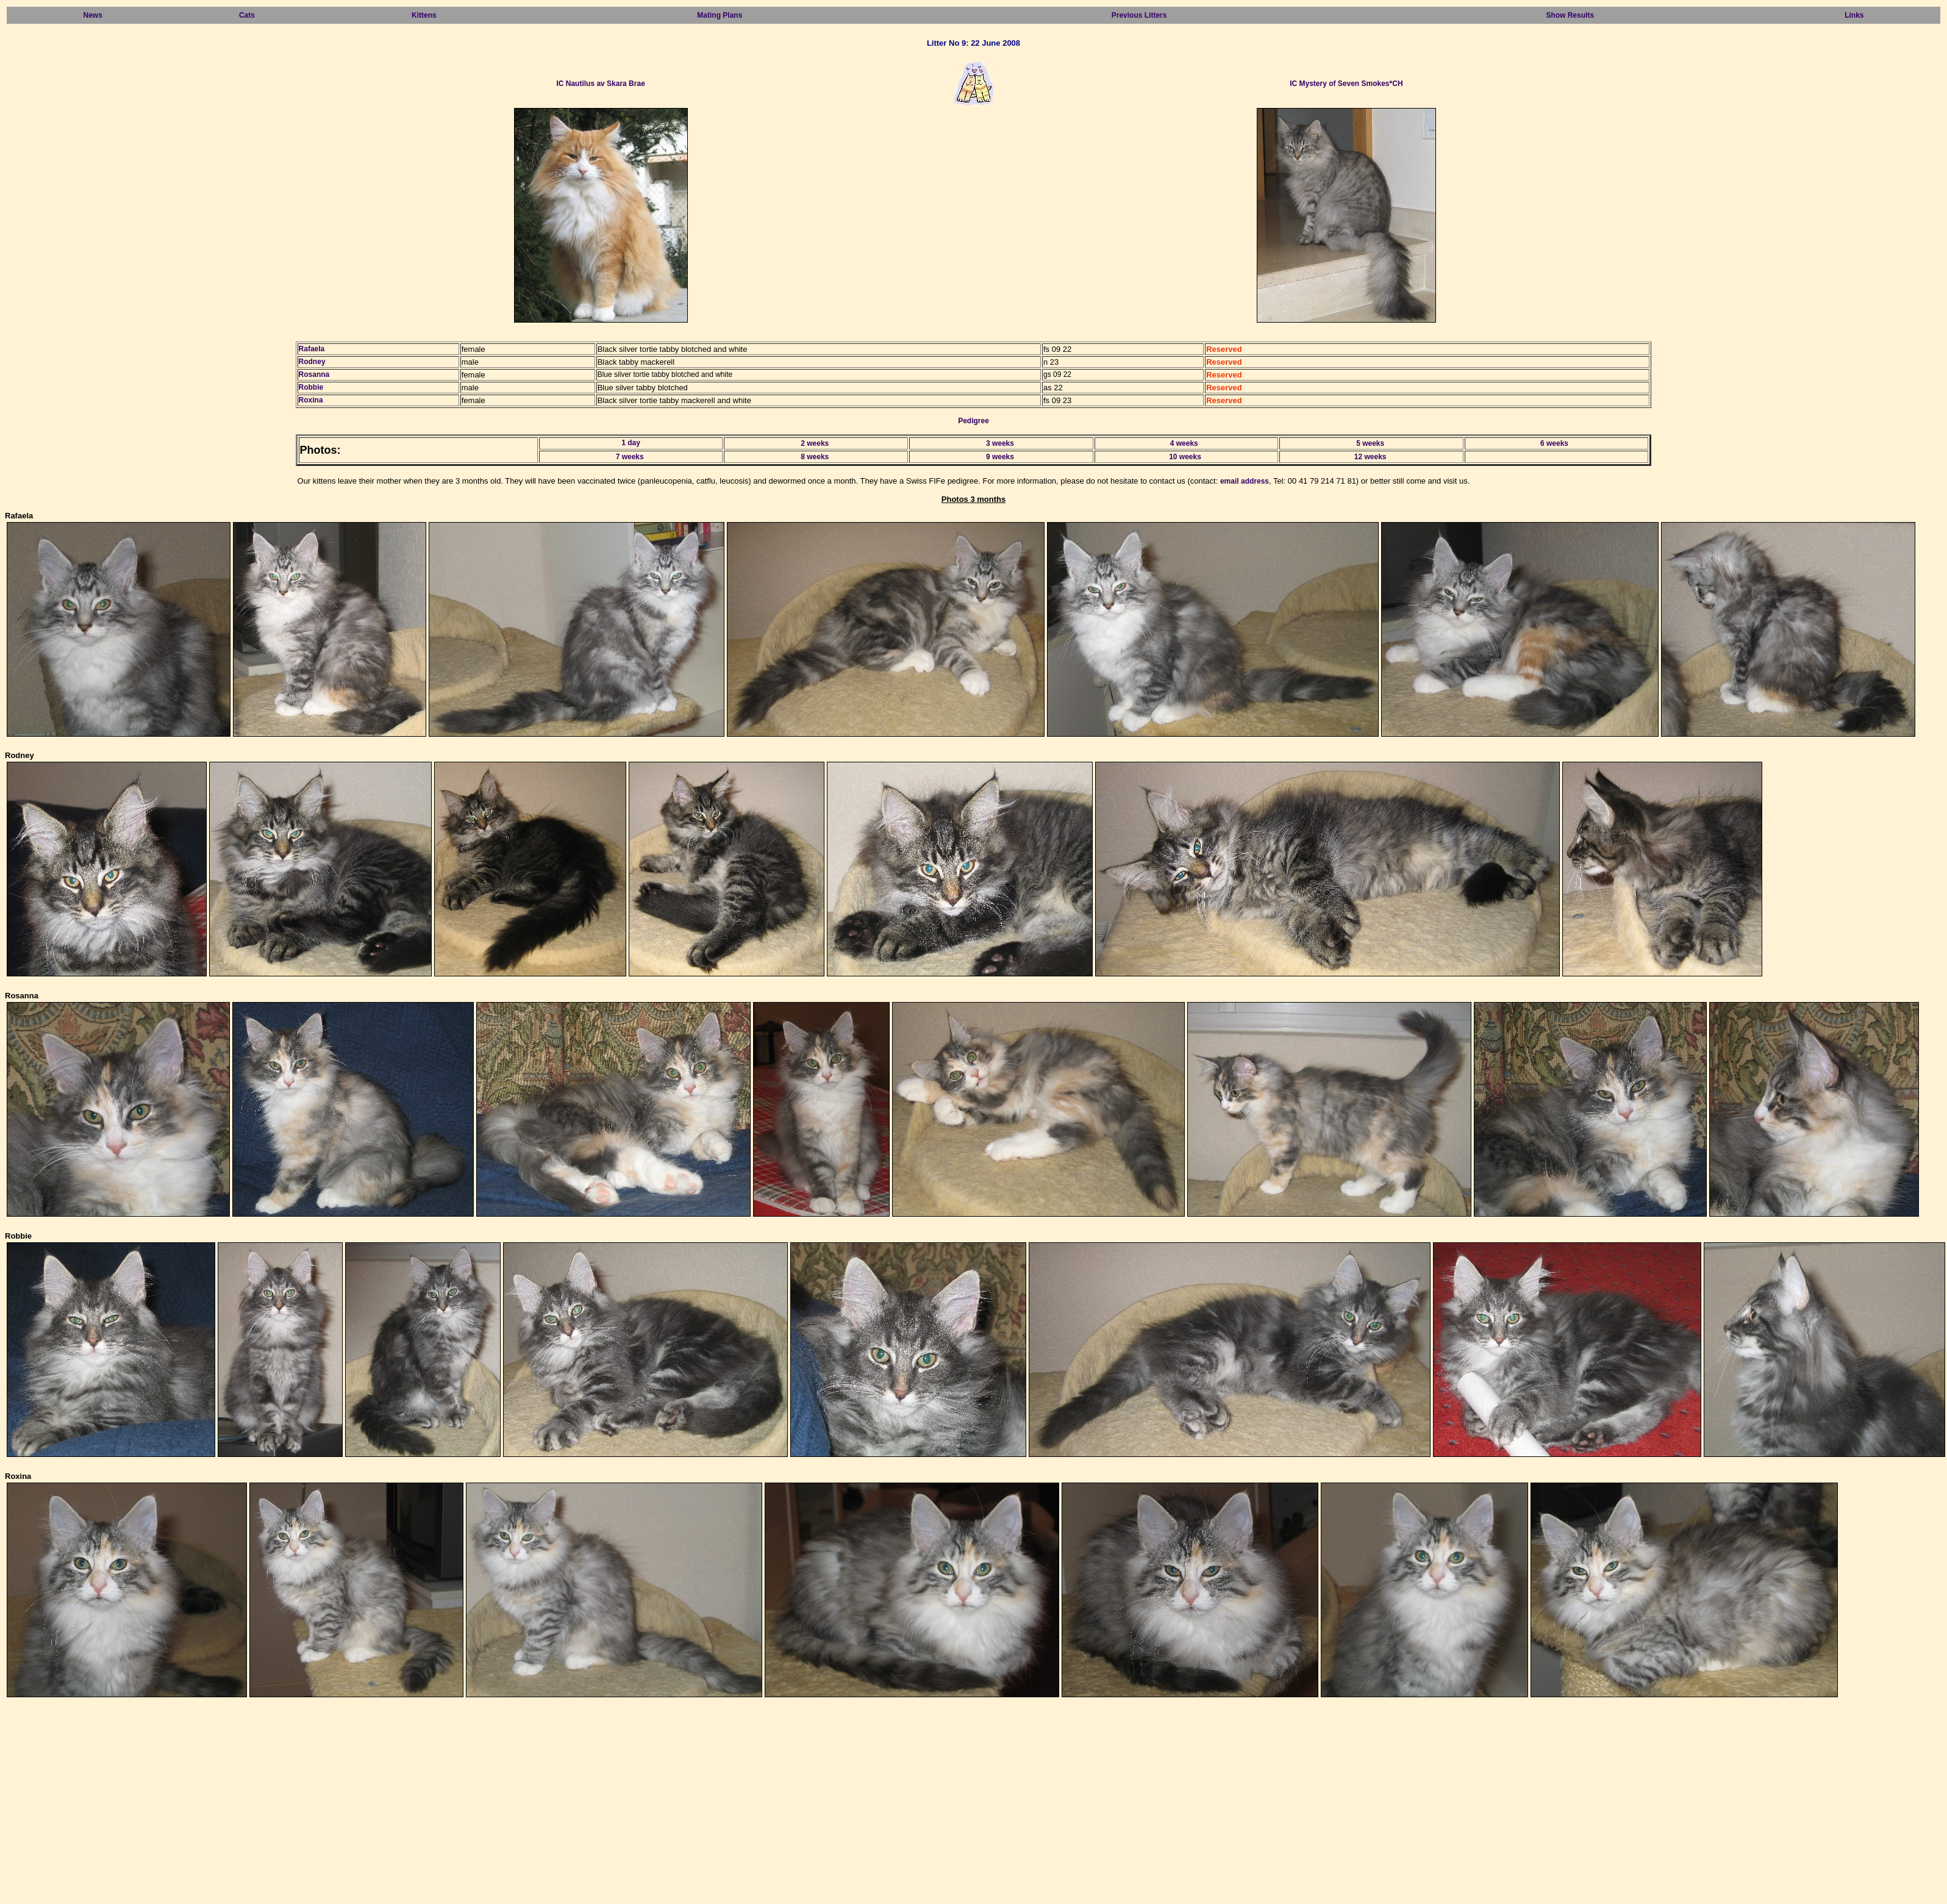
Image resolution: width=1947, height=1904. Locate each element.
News (93, 15)
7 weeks (630, 457)
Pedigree (973, 421)
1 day (630, 442)
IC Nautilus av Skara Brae (600, 83)
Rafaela (312, 349)
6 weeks (1554, 443)
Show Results (1570, 15)
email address (1244, 481)
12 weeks (1370, 457)
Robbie (311, 387)
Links (1854, 15)
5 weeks (1370, 443)
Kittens (424, 15)
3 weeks (1000, 443)
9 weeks (1000, 457)
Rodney (312, 361)
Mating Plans (719, 15)
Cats (247, 15)
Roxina (311, 400)
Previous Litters (1139, 15)
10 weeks (1185, 457)
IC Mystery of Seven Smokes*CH (1346, 83)
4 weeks (1184, 443)
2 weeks (815, 443)
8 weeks (815, 457)
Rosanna (314, 374)
